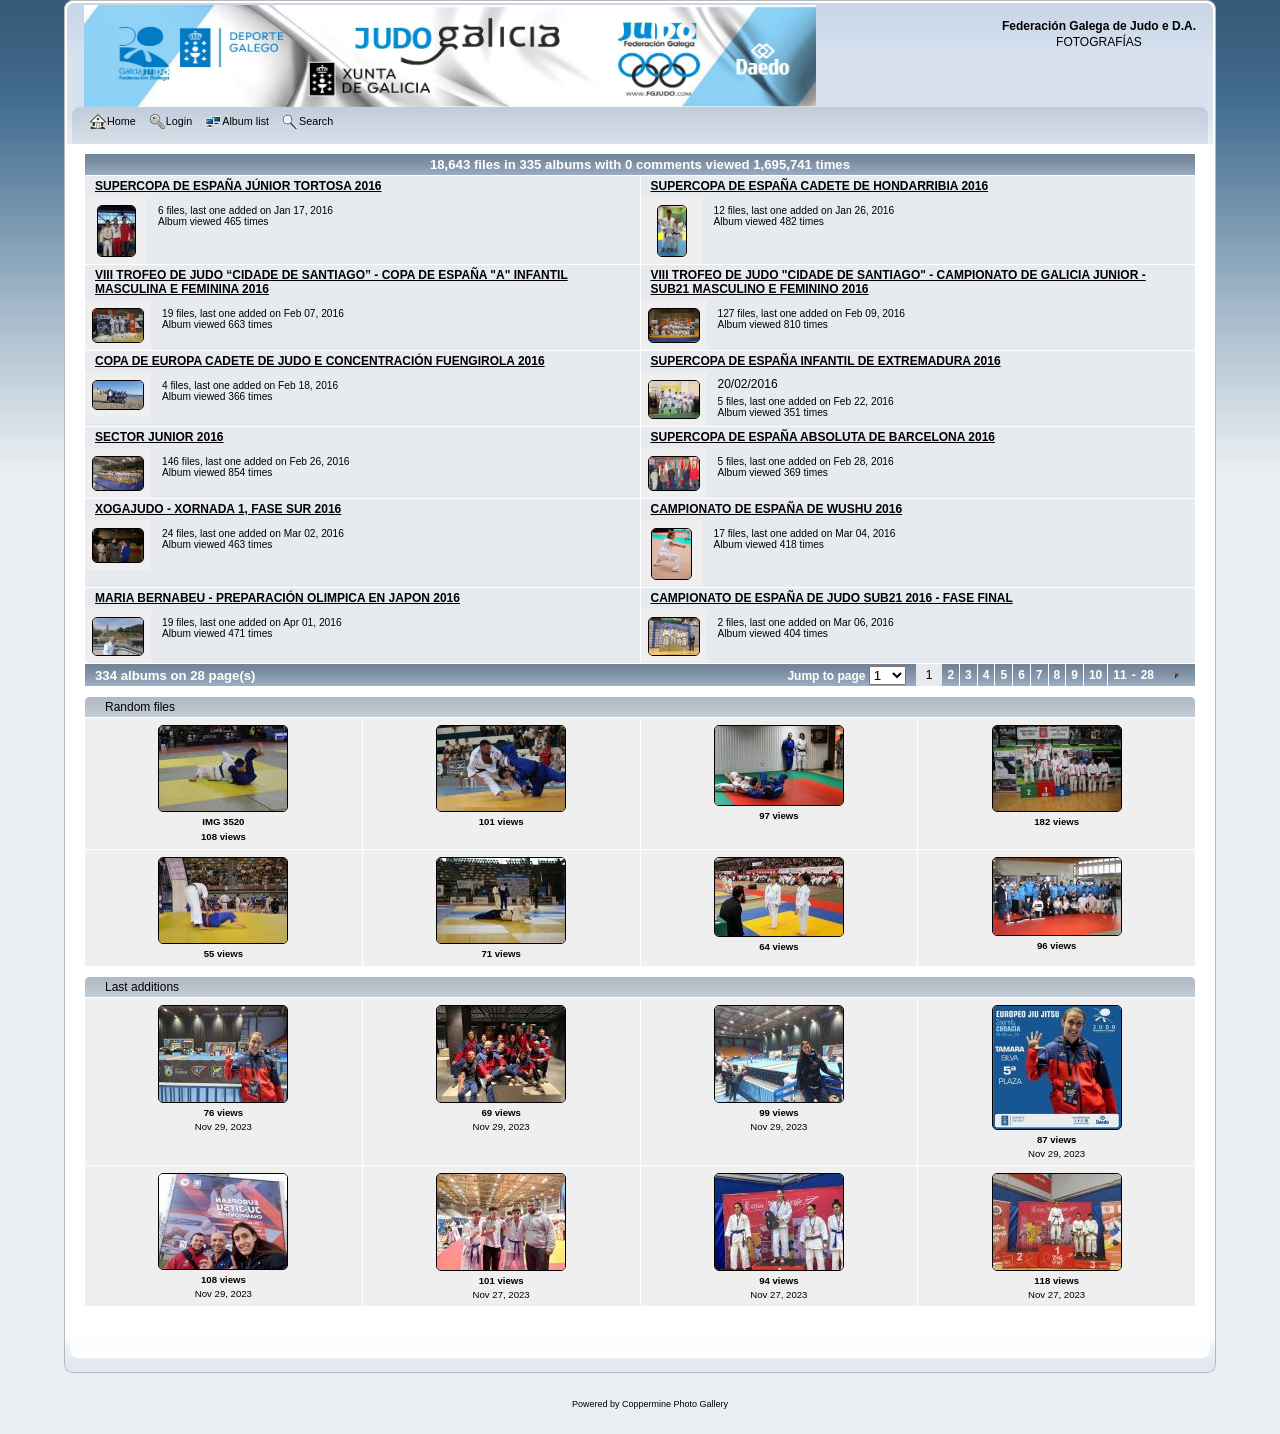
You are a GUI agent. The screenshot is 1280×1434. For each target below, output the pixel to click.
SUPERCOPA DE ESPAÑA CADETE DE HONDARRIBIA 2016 (820, 186)
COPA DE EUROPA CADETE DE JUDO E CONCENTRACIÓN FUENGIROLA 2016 (320, 361)
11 (1119, 675)
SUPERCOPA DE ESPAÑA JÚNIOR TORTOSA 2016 (238, 186)
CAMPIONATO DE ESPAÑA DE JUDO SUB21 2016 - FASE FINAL (832, 598)
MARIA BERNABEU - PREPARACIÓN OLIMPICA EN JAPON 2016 (277, 598)
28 (1147, 675)
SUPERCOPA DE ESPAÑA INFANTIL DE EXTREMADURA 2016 (826, 361)
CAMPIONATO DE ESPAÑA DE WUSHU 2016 (777, 509)
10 (1095, 675)
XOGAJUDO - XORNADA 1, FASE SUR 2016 (218, 509)
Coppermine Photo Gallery (675, 1404)
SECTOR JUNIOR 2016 (159, 437)
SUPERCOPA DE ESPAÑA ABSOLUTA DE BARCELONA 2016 (823, 437)
